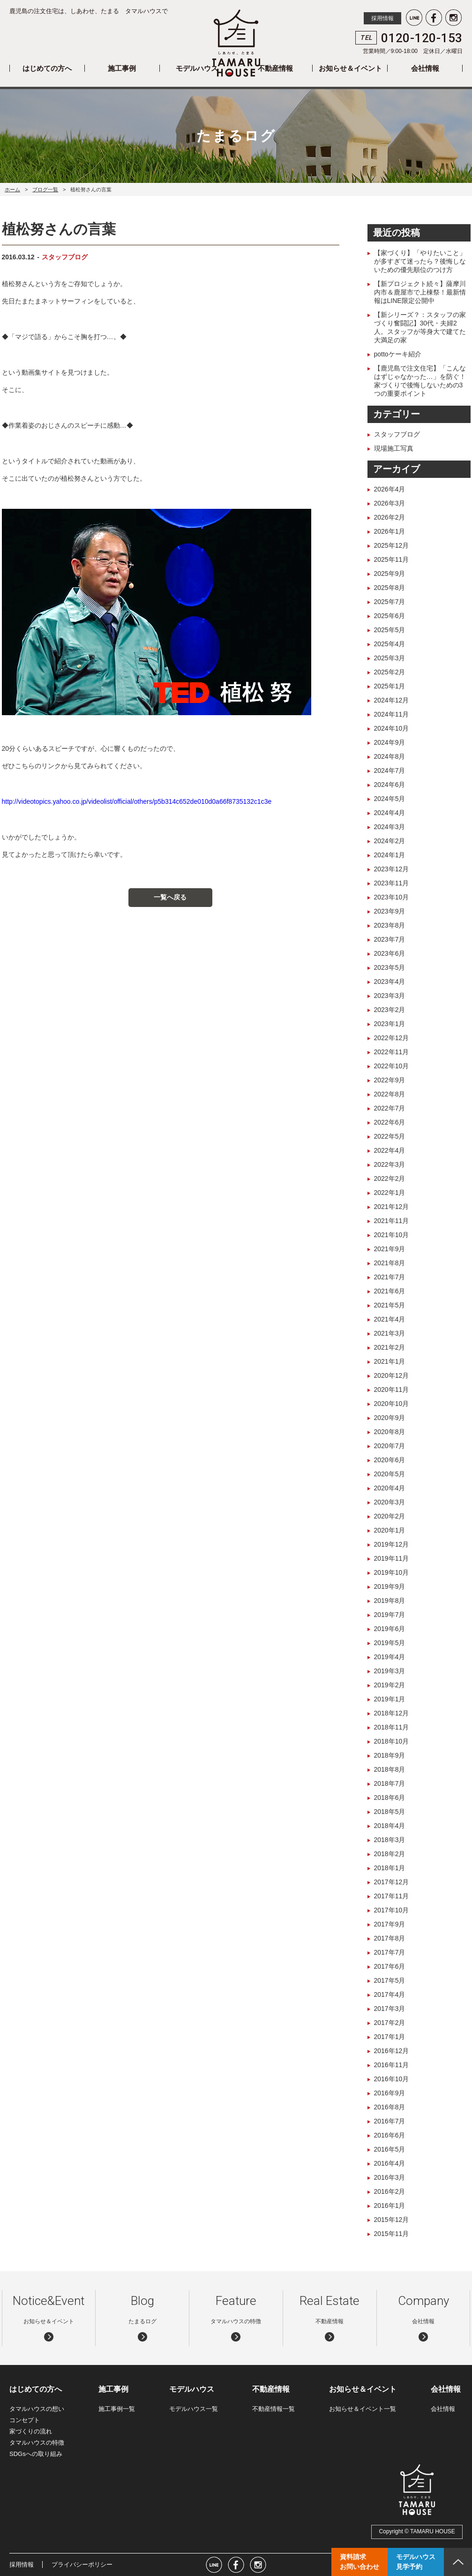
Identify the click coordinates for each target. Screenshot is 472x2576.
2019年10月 (391, 1572)
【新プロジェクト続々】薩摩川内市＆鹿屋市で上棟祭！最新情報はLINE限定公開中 (420, 292)
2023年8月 (389, 925)
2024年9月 (389, 742)
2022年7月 (389, 1108)
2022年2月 (389, 1178)
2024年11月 (391, 714)
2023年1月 (389, 1023)
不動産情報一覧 (273, 2408)
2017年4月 (389, 1994)
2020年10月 (391, 1403)
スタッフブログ (65, 257)
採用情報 (382, 18)
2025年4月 (389, 644)
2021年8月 (389, 1263)
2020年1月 (389, 1530)
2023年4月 (389, 981)
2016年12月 (391, 2051)
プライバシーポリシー (82, 2564)
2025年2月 (389, 672)
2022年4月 (389, 1150)
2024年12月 (391, 700)
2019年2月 (389, 1685)
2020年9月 (389, 1417)
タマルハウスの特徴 (36, 2442)
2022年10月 (391, 1066)
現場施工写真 (393, 448)
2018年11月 (391, 1727)
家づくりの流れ (30, 2431)
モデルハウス (197, 68)
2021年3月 (389, 1333)
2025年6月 (389, 615)
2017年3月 (389, 2008)
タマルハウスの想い (36, 2408)
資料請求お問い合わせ (359, 2561)
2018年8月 (389, 1769)
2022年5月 (389, 1136)
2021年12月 (391, 1206)
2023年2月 (389, 1009)
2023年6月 (389, 953)
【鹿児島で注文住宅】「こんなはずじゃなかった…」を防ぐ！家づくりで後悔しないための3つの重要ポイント (420, 380)
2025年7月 (389, 601)
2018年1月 (389, 1868)
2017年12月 (391, 1882)
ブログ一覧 (45, 189)
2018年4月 (389, 1825)
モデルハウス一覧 (193, 2408)
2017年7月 (389, 1952)
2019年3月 (389, 1671)
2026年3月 (389, 503)
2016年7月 (389, 2121)
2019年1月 (389, 1699)
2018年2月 (389, 1854)
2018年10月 (391, 1741)
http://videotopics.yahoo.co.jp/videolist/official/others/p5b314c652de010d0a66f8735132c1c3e (137, 801)
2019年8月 (389, 1600)
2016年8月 (389, 2107)
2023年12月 (391, 869)
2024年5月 (389, 798)
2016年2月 (389, 2191)
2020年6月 (389, 1460)
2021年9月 (389, 1249)
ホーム (12, 189)
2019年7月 (389, 1614)
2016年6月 (389, 2135)
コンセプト (24, 2420)
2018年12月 (391, 1713)
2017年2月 (389, 2022)
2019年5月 (389, 1643)
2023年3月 (389, 995)
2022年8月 (389, 1094)
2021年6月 (389, 1291)
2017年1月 (389, 2036)
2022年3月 (389, 1164)
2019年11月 (391, 1558)
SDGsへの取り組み (35, 2453)
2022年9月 (389, 1080)
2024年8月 (389, 756)
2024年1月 (389, 855)
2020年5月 (389, 1474)
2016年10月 (391, 2079)
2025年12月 (391, 545)
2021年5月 (389, 1305)
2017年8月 (389, 1938)
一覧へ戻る (170, 897)
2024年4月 (389, 812)
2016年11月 (391, 2065)
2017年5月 (389, 1980)
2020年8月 (389, 1431)
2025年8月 (389, 587)
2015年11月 (391, 2233)
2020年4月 (389, 1488)
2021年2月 (389, 1347)
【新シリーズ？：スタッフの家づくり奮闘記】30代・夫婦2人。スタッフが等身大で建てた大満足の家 (420, 327)
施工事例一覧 (116, 2408)
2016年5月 (389, 2149)
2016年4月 (389, 2163)
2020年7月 (389, 1446)
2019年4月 (389, 1657)
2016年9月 (389, 2093)
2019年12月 (391, 1544)
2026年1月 (389, 531)
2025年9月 (389, 573)
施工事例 (122, 68)
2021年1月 (389, 1361)
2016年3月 (389, 2177)
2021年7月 (389, 1277)
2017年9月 (389, 1924)
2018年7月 (389, 1783)
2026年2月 (389, 517)
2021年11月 (391, 1220)
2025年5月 (389, 630)
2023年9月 (389, 911)
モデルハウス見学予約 (415, 2561)
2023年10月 (391, 897)
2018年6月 (389, 1797)
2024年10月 (391, 728)
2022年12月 (391, 1038)
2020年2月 (389, 1516)
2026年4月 (389, 489)
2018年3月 (389, 1839)
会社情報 (425, 68)
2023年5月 (389, 967)
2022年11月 (391, 1052)
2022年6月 (389, 1122)
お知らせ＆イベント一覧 (362, 2408)
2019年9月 (389, 1586)
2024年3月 (389, 827)
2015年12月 (391, 2219)
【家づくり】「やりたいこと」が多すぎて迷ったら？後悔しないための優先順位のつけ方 (420, 261)
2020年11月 (391, 1389)
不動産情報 (275, 68)
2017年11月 (391, 1896)
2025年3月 (389, 658)
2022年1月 (389, 1192)
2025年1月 (389, 686)
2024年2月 (389, 841)
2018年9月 (389, 1755)
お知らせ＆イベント (350, 68)
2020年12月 (391, 1375)
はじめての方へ (47, 68)
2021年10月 (391, 1235)
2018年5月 (389, 1811)
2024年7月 (389, 770)
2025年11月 (391, 559)
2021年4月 (389, 1319)
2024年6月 (389, 784)
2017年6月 (389, 1966)
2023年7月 (389, 939)
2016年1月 (389, 2205)
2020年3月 (389, 1502)
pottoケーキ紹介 (397, 354)
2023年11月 (391, 883)
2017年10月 (391, 1910)
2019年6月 (389, 1628)
